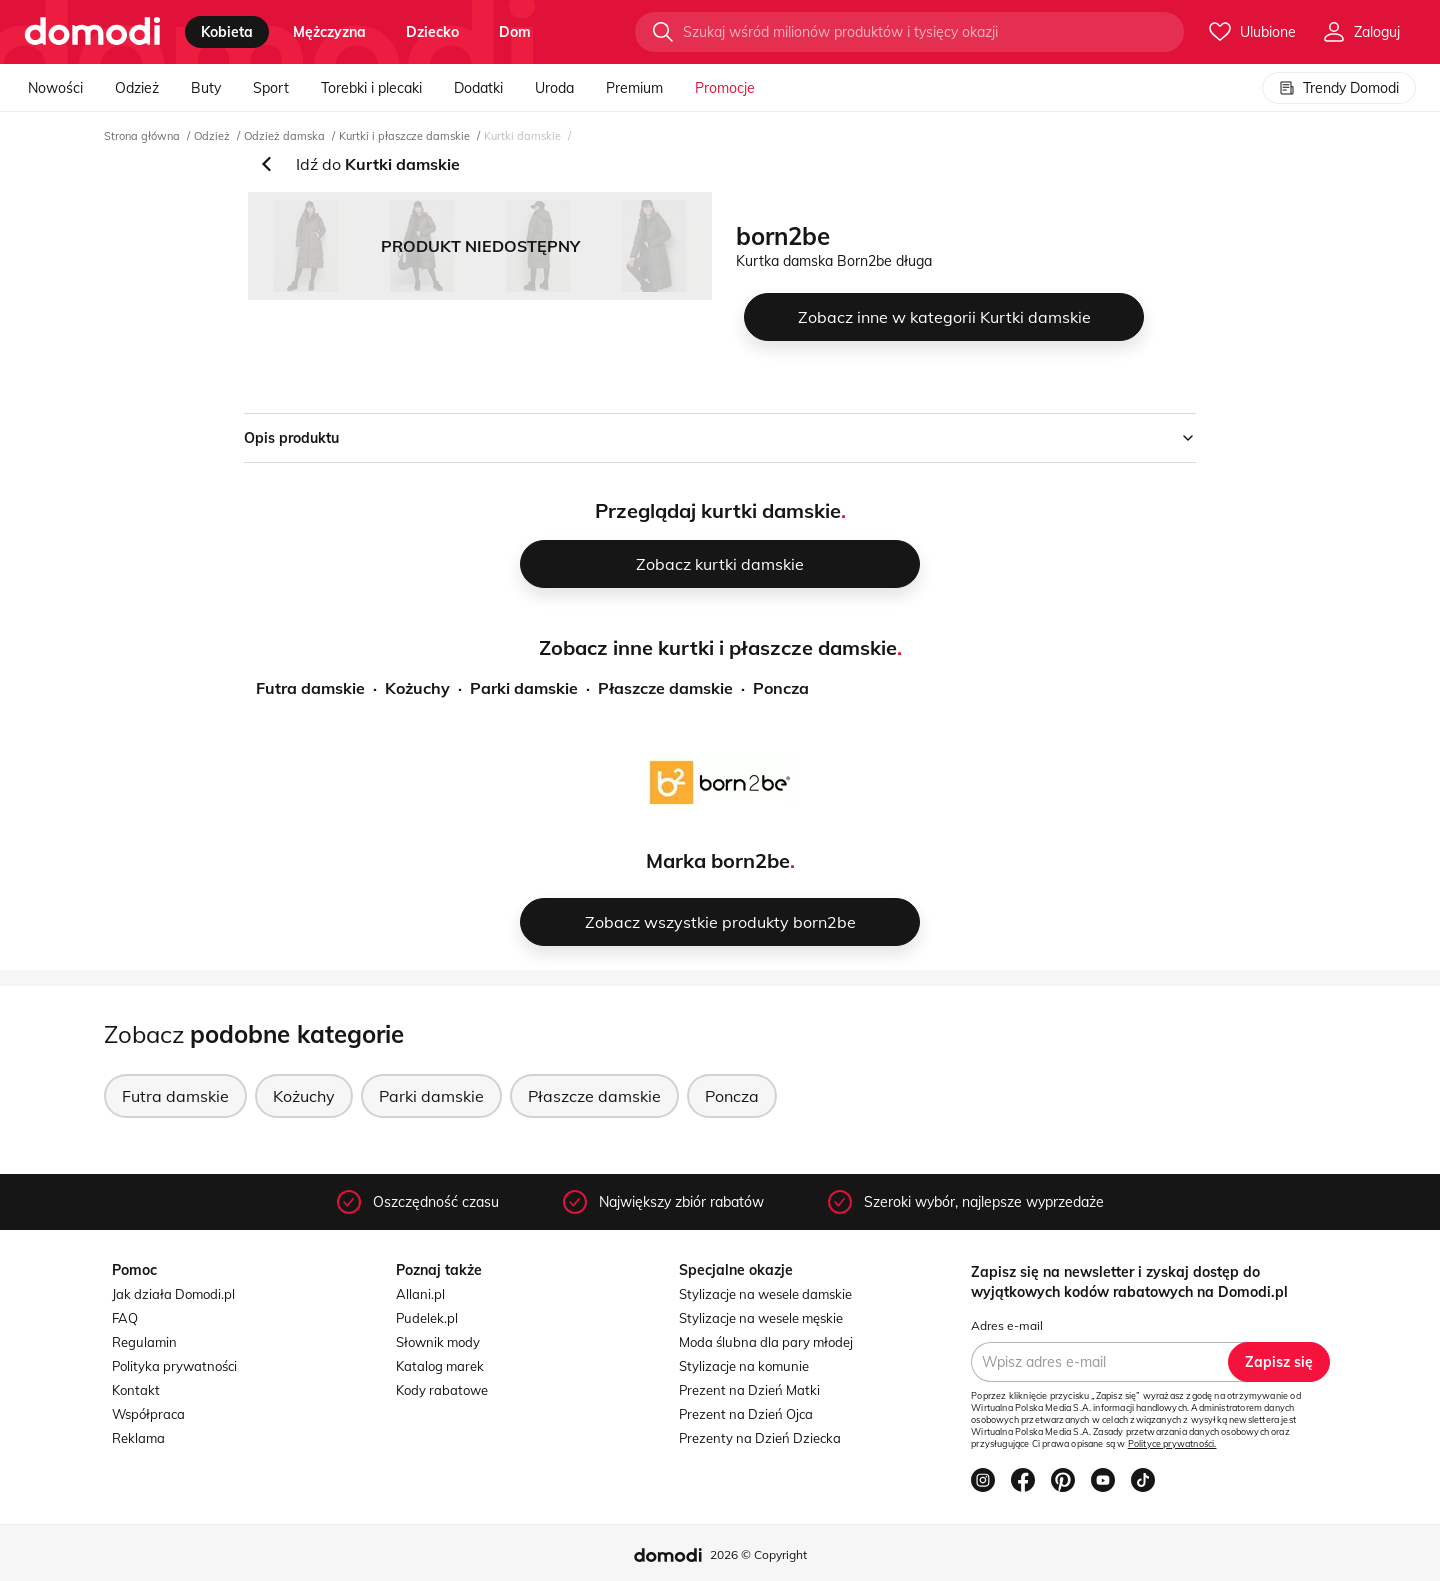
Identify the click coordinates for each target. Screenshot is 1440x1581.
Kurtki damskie (522, 136)
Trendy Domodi (1339, 88)
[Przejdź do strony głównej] (92, 32)
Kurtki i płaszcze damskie (404, 136)
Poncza (781, 688)
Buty (206, 88)
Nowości (55, 88)
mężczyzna (329, 32)
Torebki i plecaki (371, 88)
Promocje (725, 88)
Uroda (554, 88)
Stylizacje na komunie (744, 1366)
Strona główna (142, 136)
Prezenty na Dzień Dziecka (760, 1438)
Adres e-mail (1007, 1325)
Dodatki (478, 88)
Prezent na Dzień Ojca (746, 1414)
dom (515, 32)
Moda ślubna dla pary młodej (766, 1342)
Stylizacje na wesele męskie (761, 1318)
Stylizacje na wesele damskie (765, 1294)
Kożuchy (417, 688)
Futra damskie (310, 688)
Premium (634, 88)
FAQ (125, 1318)
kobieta (227, 32)
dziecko (432, 32)
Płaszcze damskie (665, 688)
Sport (271, 88)
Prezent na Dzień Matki (749, 1390)
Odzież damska (284, 136)
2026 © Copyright (758, 1554)
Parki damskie (524, 688)
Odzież (137, 88)
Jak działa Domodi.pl (173, 1294)
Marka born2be (718, 860)
